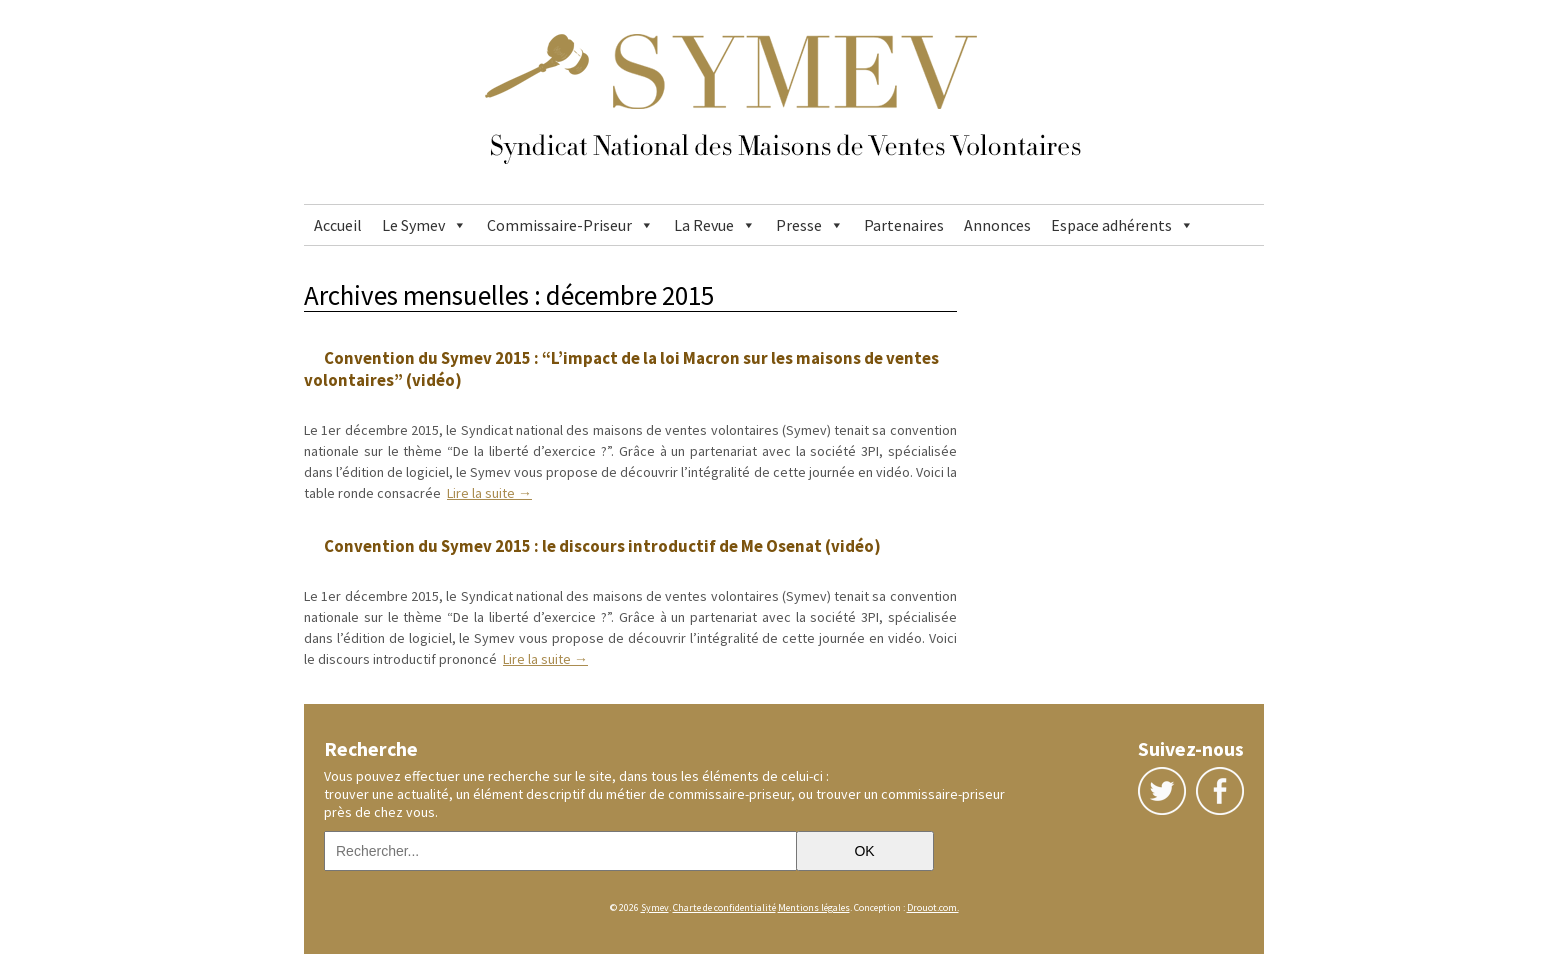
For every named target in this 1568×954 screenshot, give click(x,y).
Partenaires (904, 225)
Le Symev (413, 225)
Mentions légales (814, 907)
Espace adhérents (1111, 225)
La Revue (704, 225)
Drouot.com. (933, 907)
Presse (799, 225)
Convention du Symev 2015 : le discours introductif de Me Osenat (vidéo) (602, 546)
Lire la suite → (489, 493)
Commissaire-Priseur (559, 225)
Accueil (338, 225)
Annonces (997, 225)
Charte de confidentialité (724, 907)
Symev (655, 907)
